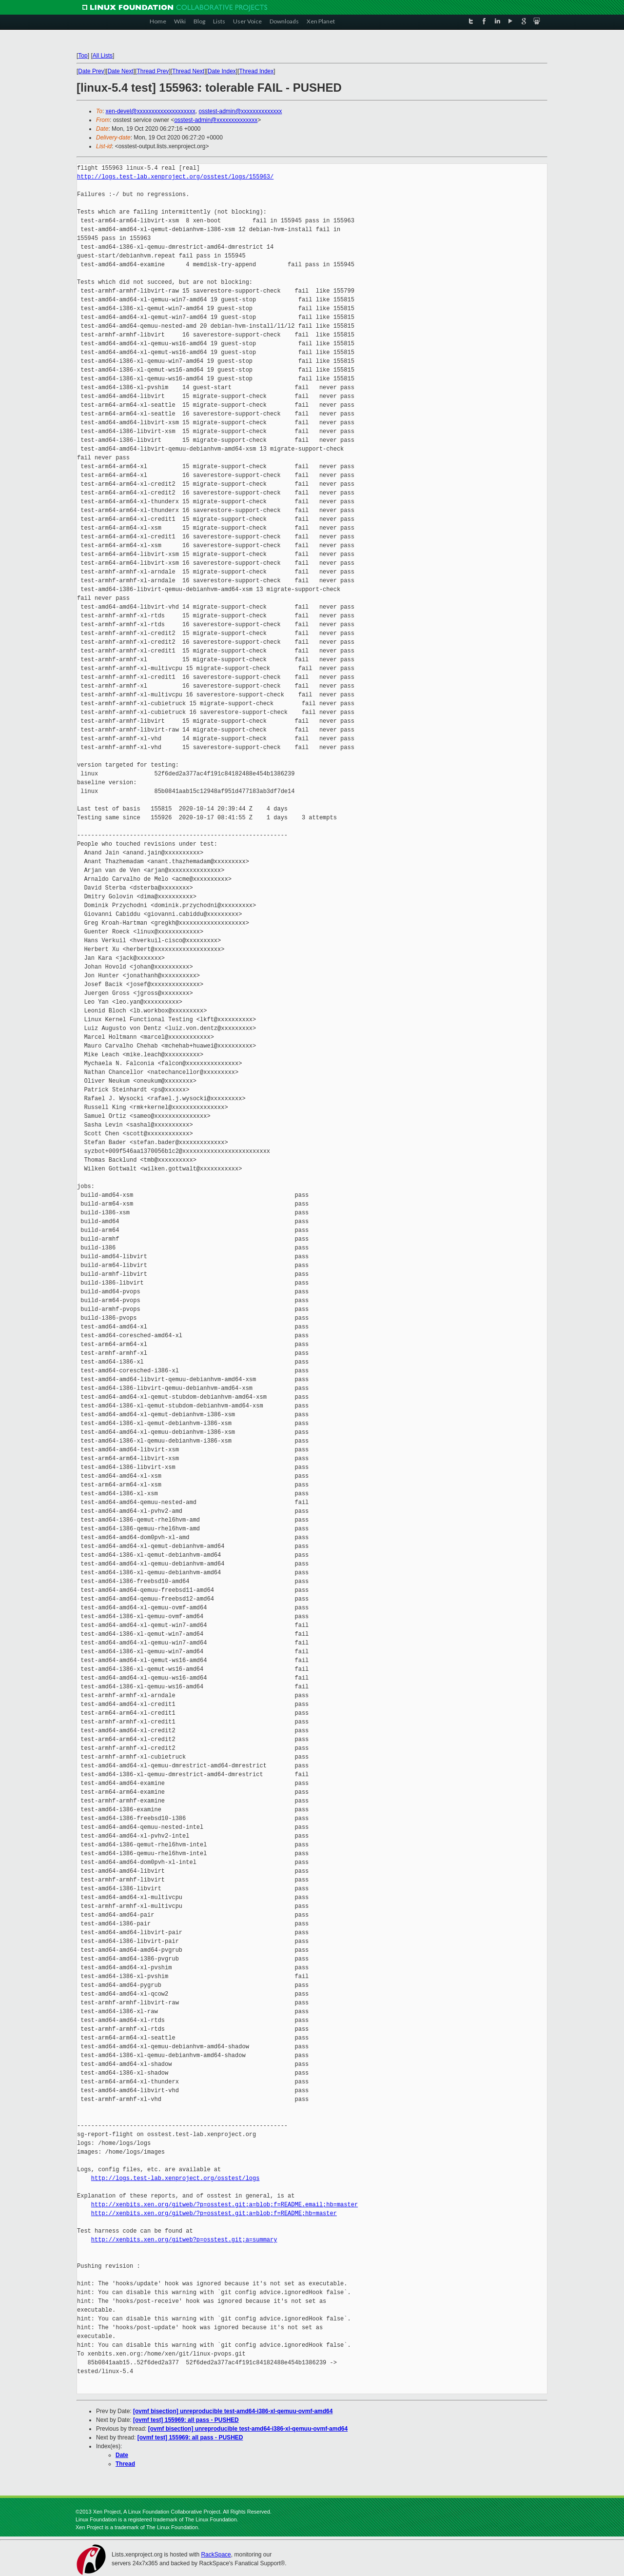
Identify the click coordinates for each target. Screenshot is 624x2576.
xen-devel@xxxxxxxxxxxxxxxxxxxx (150, 111)
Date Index (222, 71)
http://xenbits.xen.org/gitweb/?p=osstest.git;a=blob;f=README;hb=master (214, 2213)
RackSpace (216, 2554)
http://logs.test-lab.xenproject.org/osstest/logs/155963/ (175, 177)
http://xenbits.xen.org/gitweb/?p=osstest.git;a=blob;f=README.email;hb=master (224, 2204)
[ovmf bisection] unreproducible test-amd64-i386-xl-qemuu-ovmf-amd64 (232, 2411)
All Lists (103, 55)
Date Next (120, 71)
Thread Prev (152, 71)
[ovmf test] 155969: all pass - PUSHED (186, 2420)
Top (82, 55)
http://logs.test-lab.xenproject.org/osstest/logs (175, 2178)
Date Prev (91, 71)
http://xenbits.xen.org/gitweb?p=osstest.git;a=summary (184, 2240)
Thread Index (256, 71)
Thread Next (188, 71)
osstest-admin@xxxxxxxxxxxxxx (240, 111)
